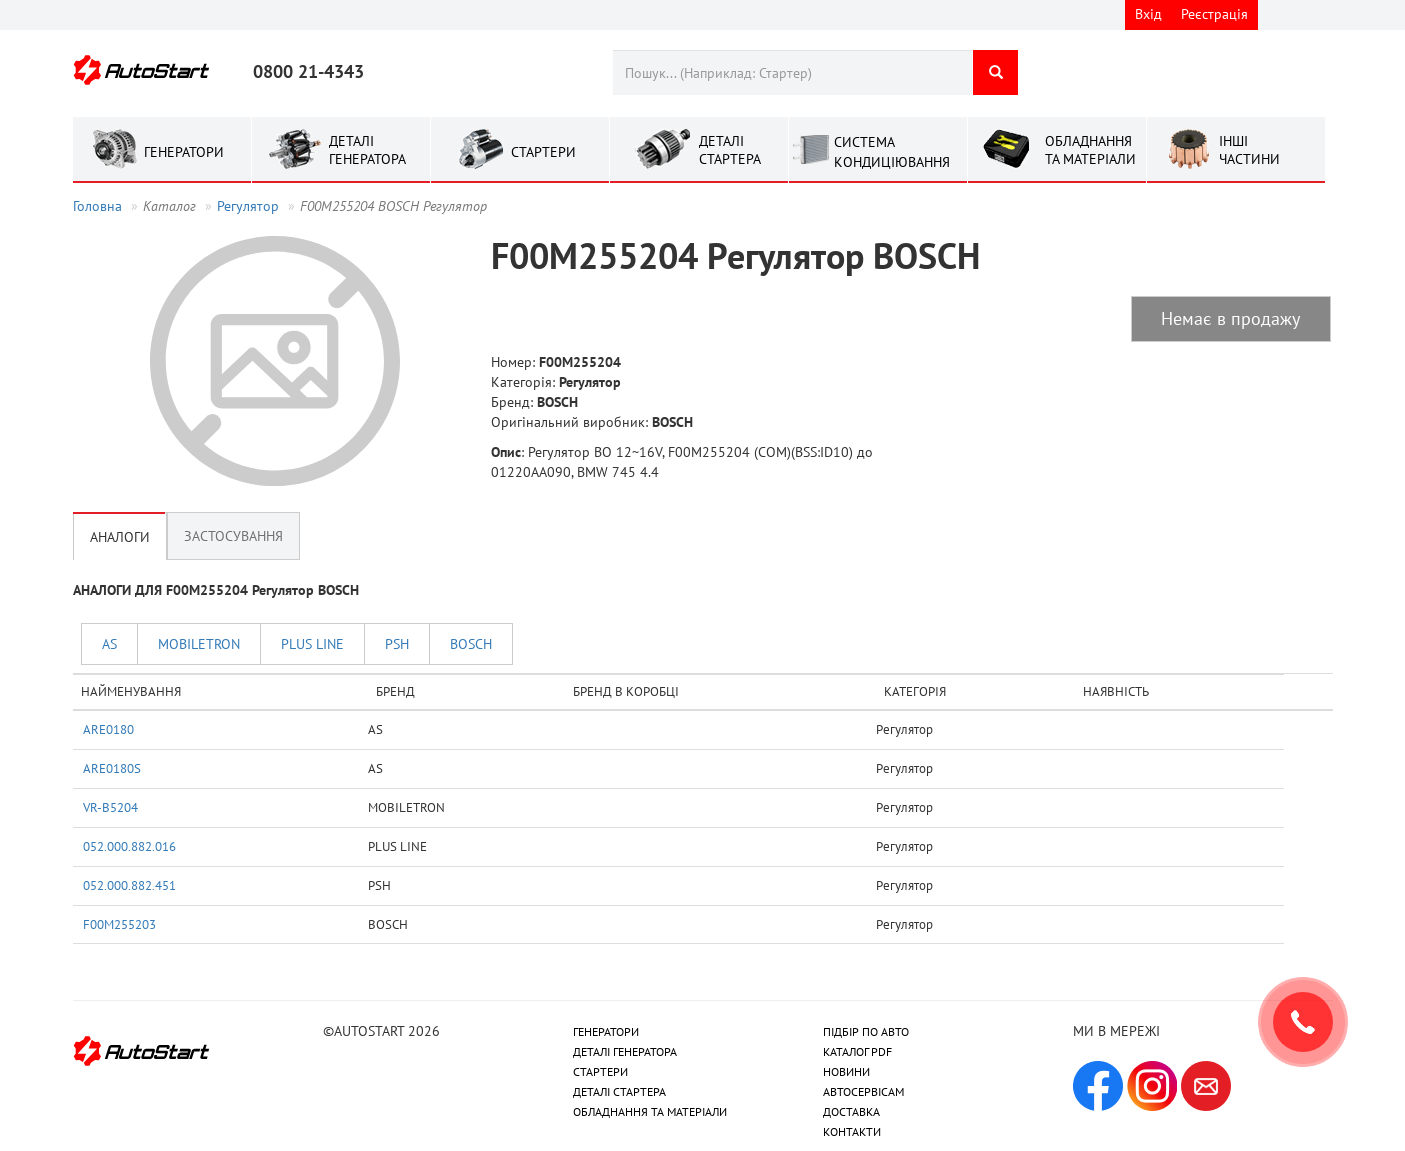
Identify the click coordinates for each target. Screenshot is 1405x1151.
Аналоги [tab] (120, 536)
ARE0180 (108, 729)
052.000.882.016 (129, 846)
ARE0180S (112, 768)
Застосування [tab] (233, 536)
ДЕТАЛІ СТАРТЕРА (619, 1091)
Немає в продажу (1230, 318)
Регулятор (248, 206)
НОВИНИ (846, 1071)
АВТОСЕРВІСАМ (863, 1091)
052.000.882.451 (129, 885)
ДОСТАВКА (851, 1111)
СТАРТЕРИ (600, 1071)
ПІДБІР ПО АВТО (866, 1031)
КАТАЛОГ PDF (857, 1051)
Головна (97, 206)
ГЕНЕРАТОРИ (606, 1031)
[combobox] (792, 72)
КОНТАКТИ (852, 1131)
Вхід (1148, 14)
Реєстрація (1214, 14)
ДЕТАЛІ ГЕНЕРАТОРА (625, 1051)
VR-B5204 (110, 807)
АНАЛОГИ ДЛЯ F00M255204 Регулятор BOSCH (216, 590)
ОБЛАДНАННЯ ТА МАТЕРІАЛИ (650, 1111)
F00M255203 (119, 924)
